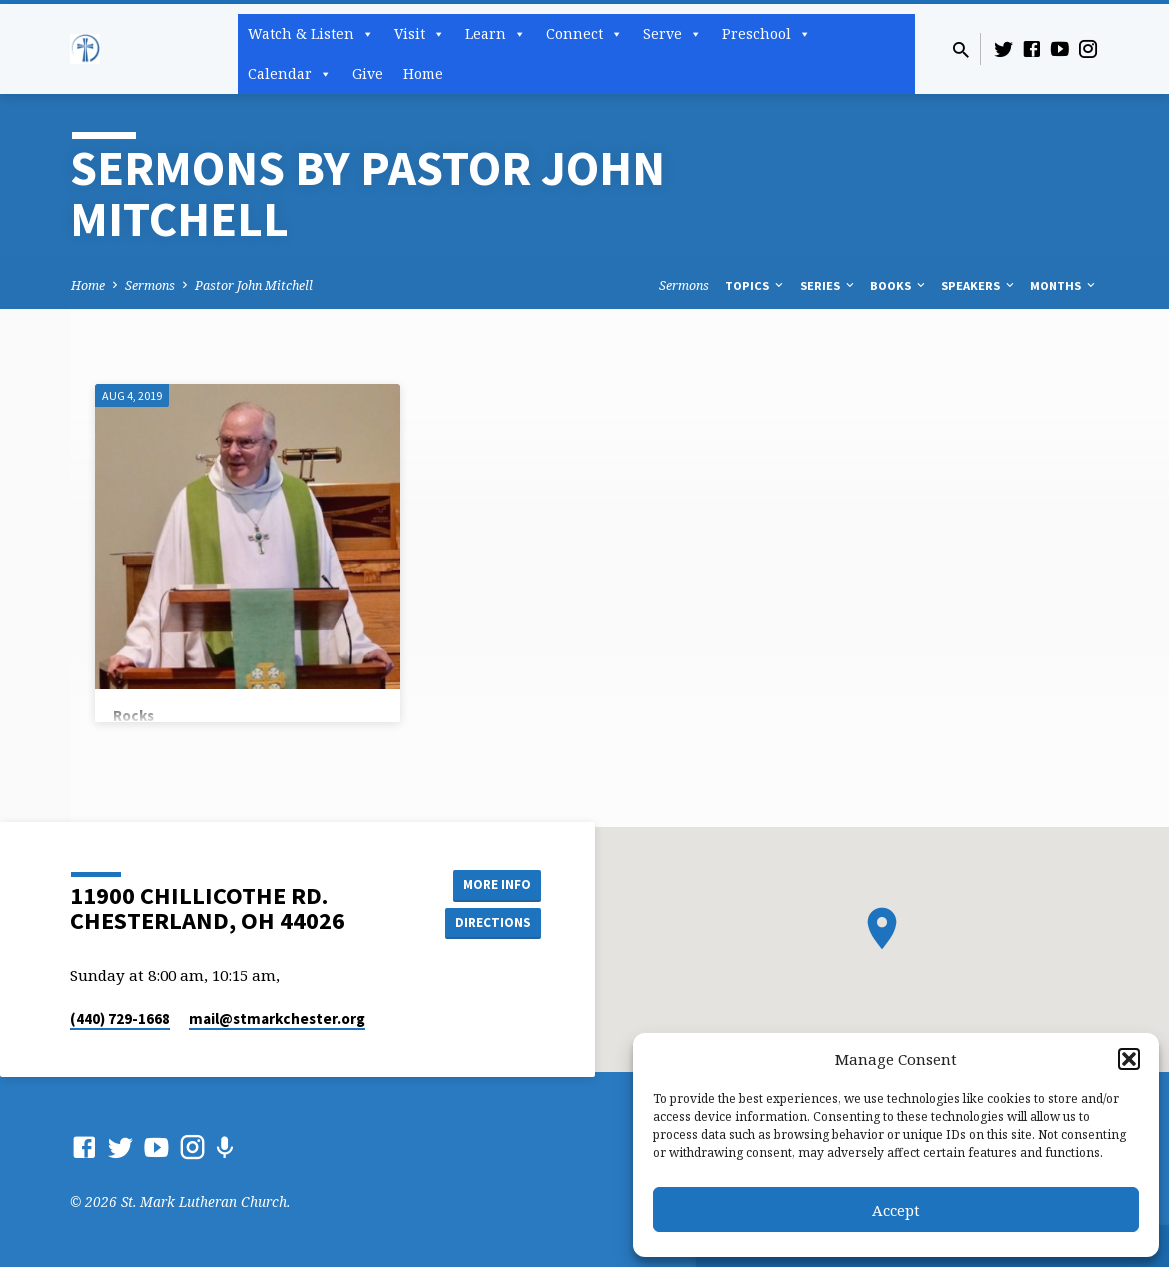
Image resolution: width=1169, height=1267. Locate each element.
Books (899, 285)
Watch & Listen (311, 34)
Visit (419, 34)
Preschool (766, 34)
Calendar (290, 74)
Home (423, 73)
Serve (672, 34)
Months (1064, 285)
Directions (490, 923)
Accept (896, 1210)
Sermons (150, 285)
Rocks (133, 715)
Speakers (979, 285)
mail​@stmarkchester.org (277, 1018)
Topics (755, 285)
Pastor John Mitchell (254, 285)
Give (367, 73)
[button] (1129, 1059)
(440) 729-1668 (120, 1018)
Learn (495, 34)
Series (828, 285)
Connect (584, 34)
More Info (490, 883)
